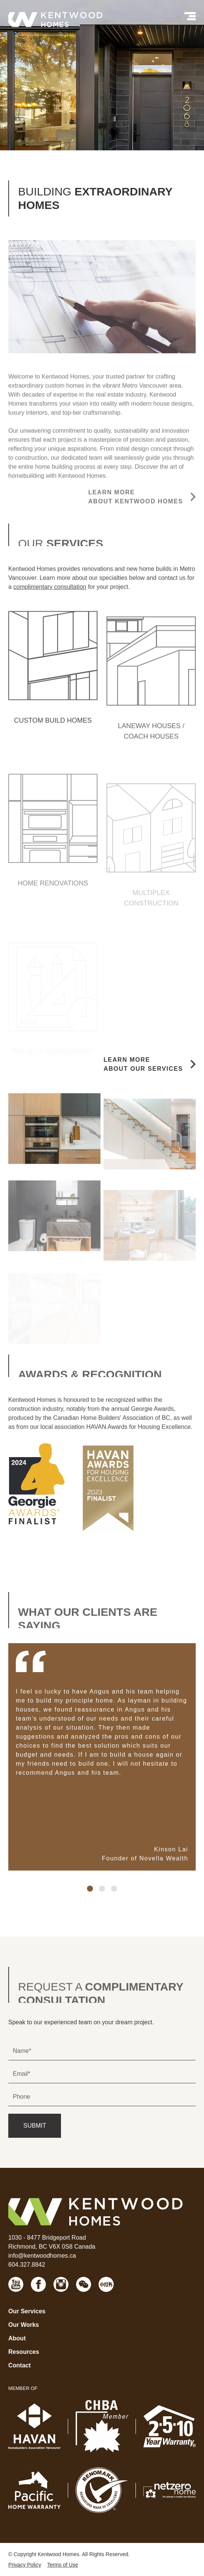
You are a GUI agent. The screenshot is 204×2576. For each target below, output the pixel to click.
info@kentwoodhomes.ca (42, 2255)
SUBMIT (34, 2125)
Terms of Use (62, 2565)
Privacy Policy (24, 2565)
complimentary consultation (49, 602)
